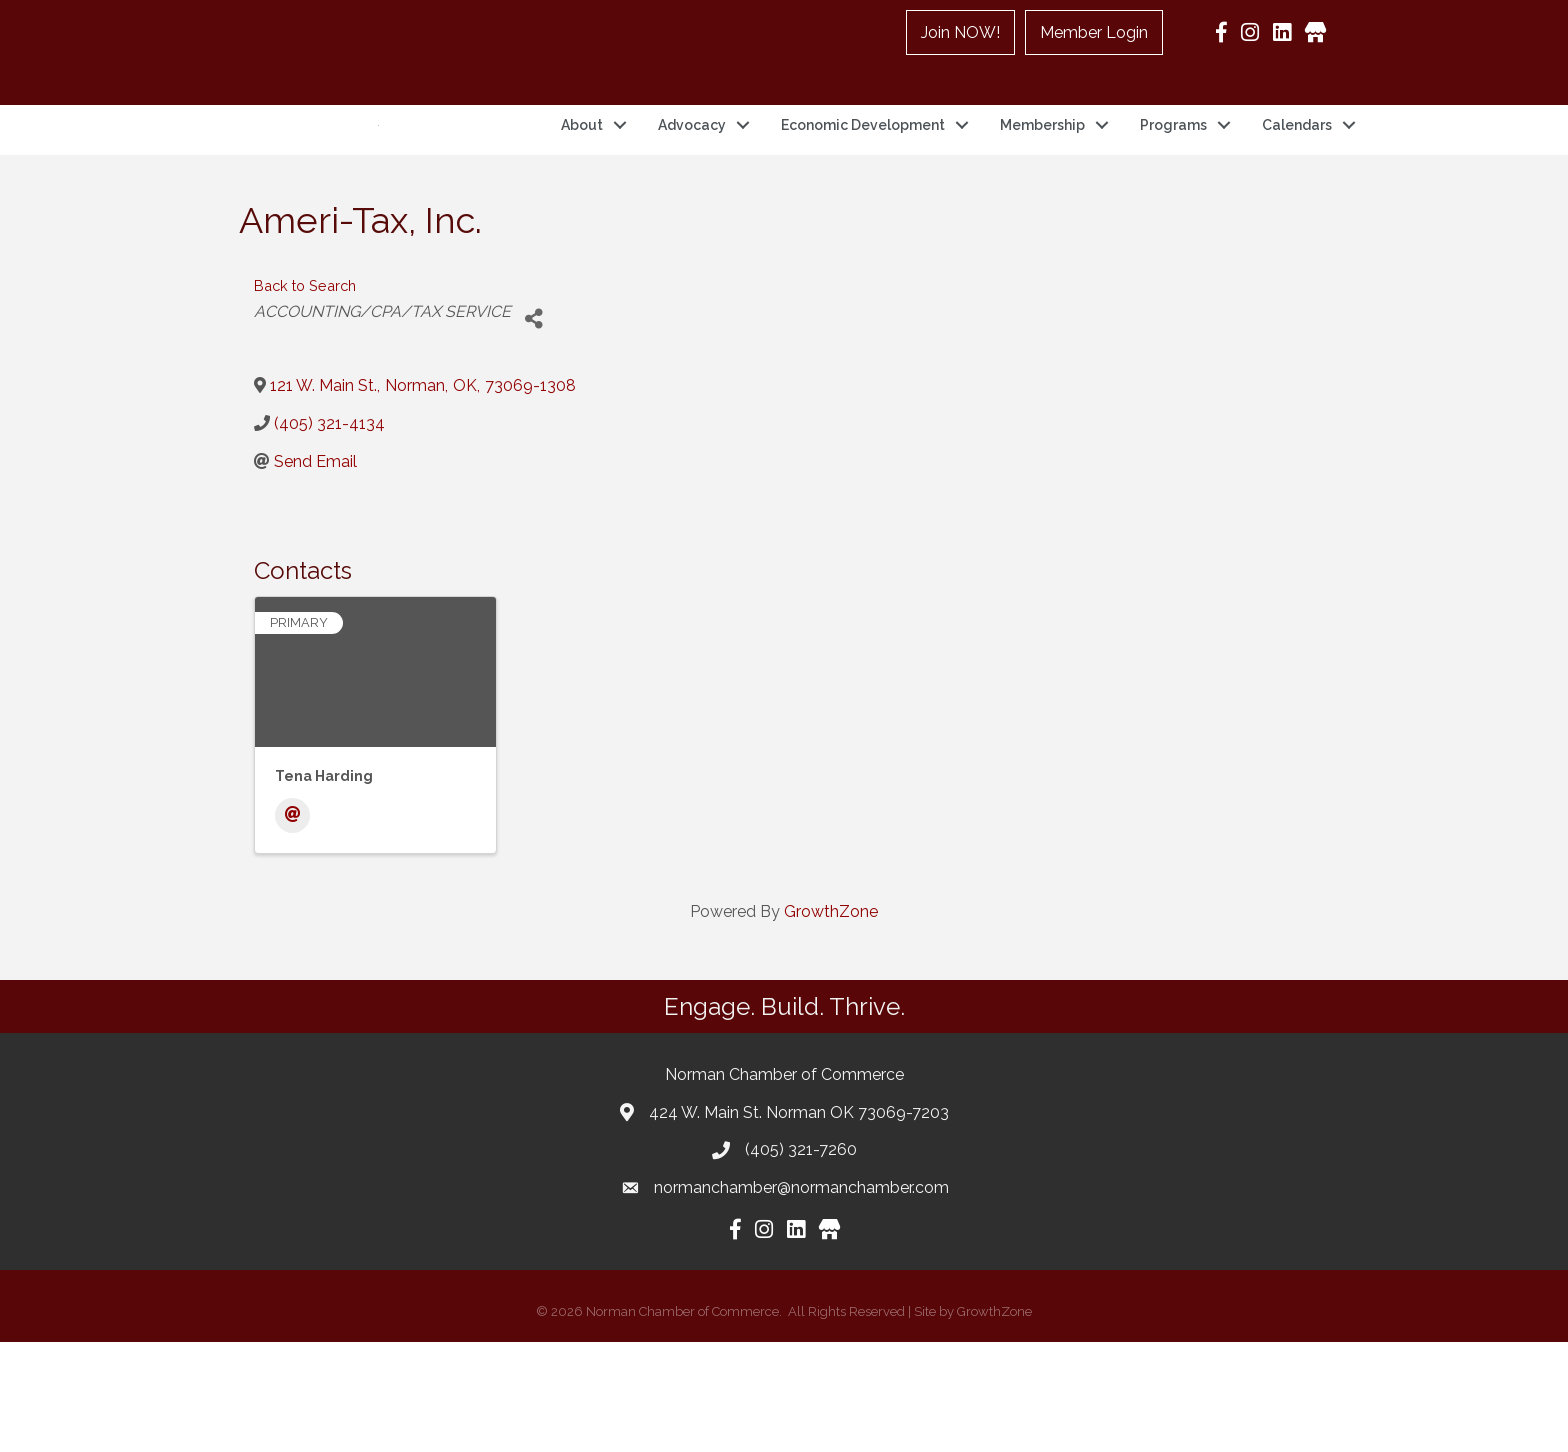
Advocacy (692, 180)
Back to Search (305, 395)
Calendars (1297, 180)
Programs (1173, 180)
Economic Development (863, 180)
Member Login (1094, 32)
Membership (1042, 180)
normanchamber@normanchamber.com (801, 1297)
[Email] (292, 925)
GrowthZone (831, 1021)
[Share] (533, 428)
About (582, 180)
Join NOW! (960, 32)
